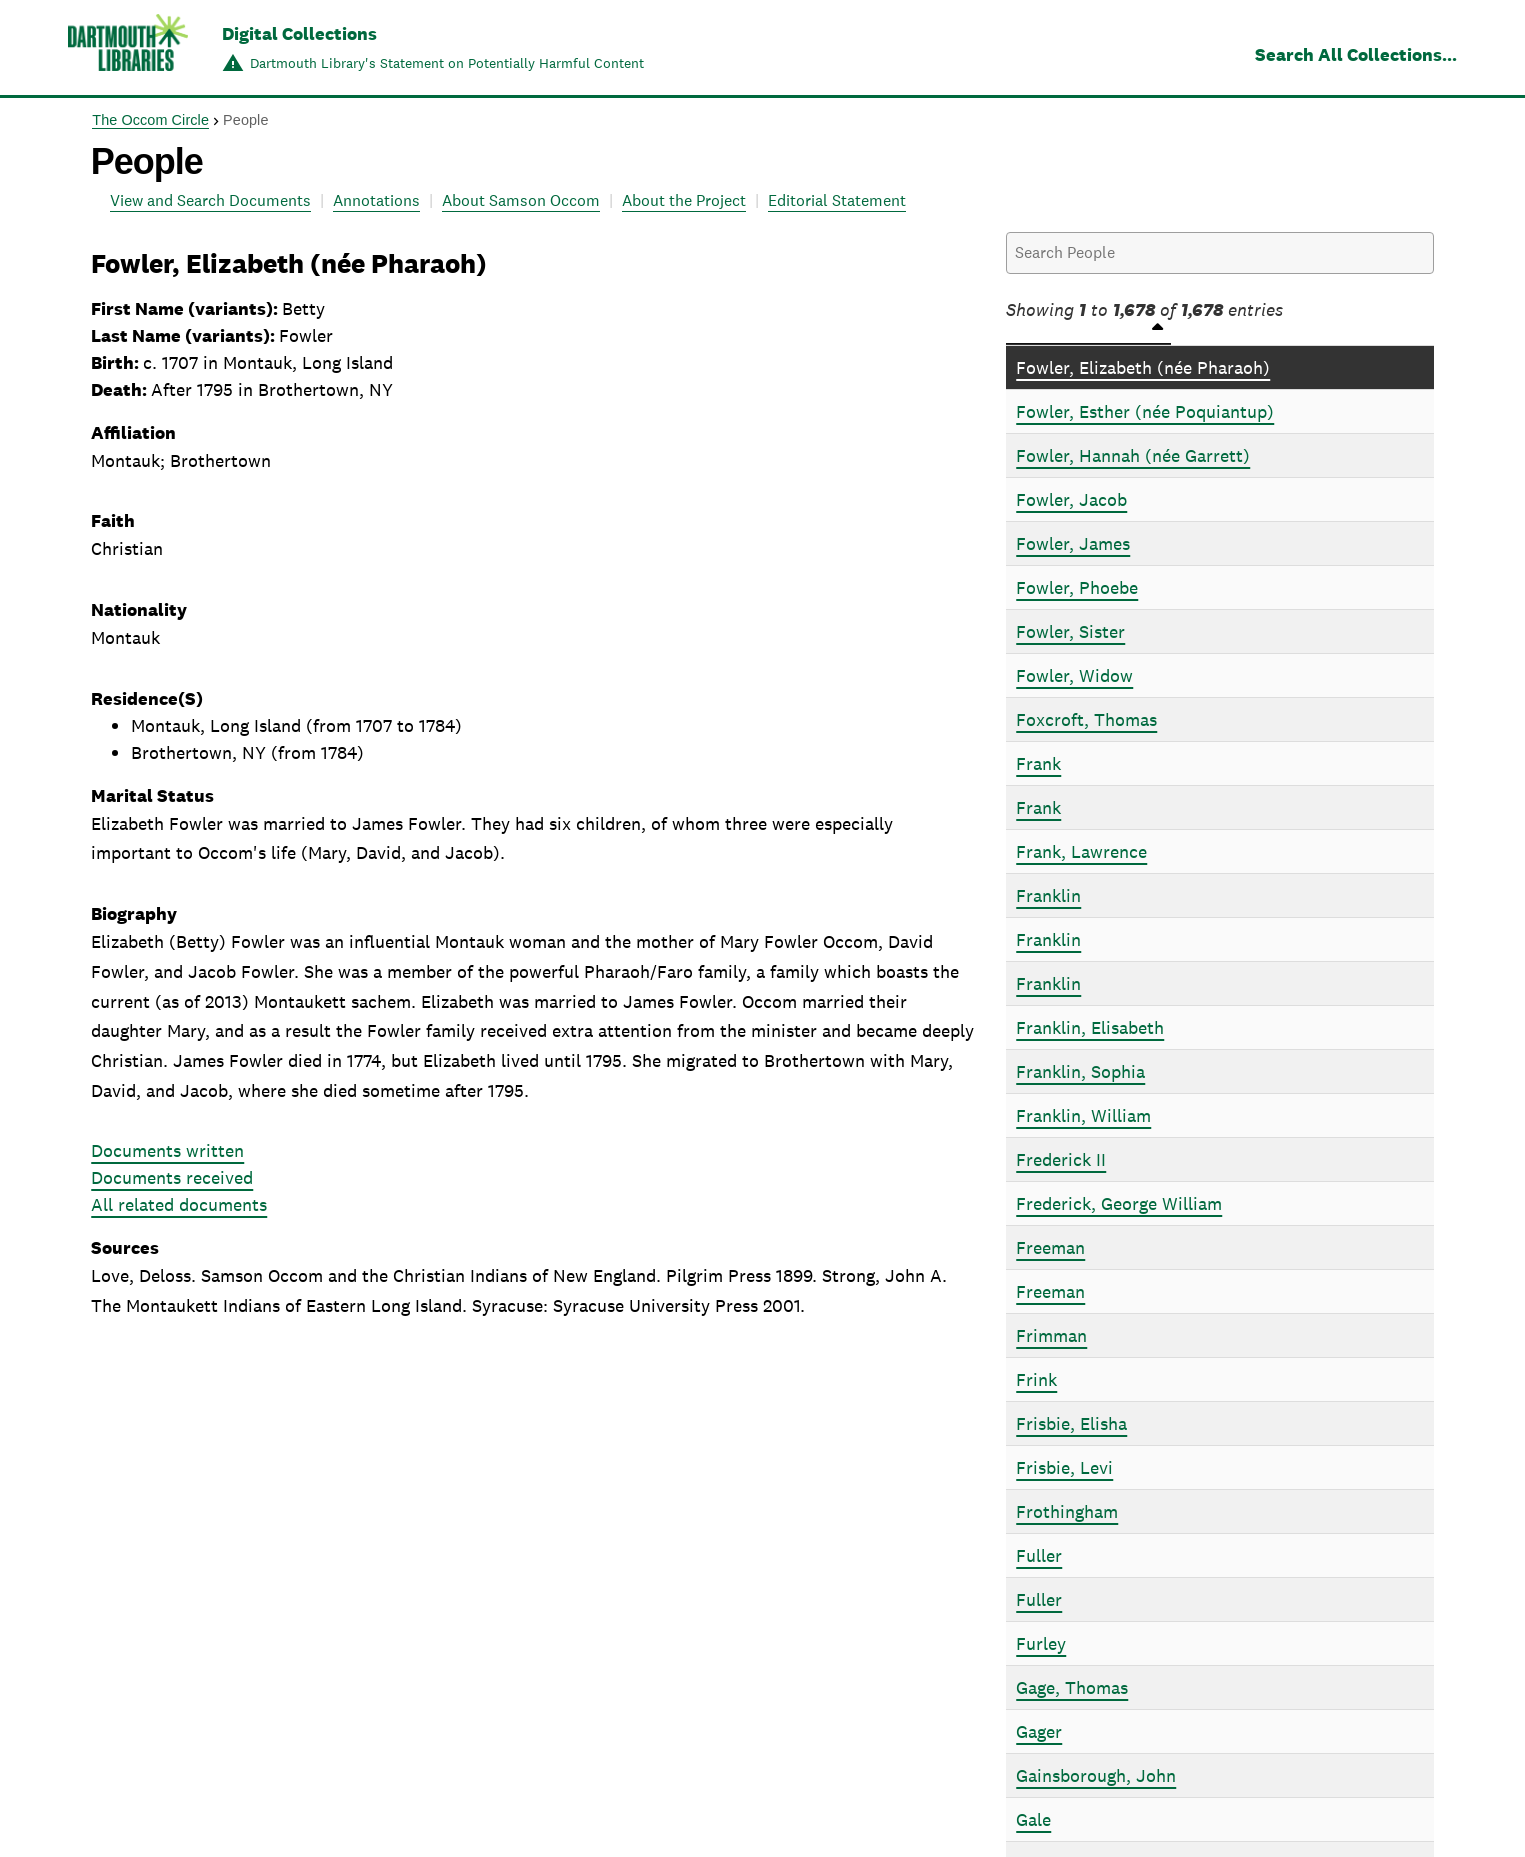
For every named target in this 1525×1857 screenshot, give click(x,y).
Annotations (376, 200)
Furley (1041, 1643)
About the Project (684, 200)
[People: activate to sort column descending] (1220, 333)
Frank (1038, 763)
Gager (1039, 1731)
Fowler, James (1073, 543)
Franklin (1048, 895)
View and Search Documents (210, 200)
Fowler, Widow (1074, 675)
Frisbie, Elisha (1071, 1423)
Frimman (1051, 1335)
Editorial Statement (837, 200)
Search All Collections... (1356, 54)
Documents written (167, 1150)
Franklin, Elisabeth (1090, 1027)
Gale (1033, 1819)
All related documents (179, 1204)
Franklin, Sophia (1080, 1071)
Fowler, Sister (1070, 631)
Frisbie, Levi (1064, 1467)
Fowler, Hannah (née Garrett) (1133, 455)
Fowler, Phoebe (1077, 587)
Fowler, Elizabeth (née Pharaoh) (1143, 367)
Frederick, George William (1119, 1203)
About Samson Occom (521, 200)
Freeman (1050, 1247)
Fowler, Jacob (1071, 499)
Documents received (172, 1177)
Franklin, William (1083, 1115)
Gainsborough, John (1096, 1775)
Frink (1036, 1379)
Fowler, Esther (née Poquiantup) (1145, 411)
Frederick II (1061, 1159)
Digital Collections (299, 33)
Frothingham (1067, 1511)
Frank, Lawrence (1081, 851)
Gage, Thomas (1072, 1687)
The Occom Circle (150, 120)
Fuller (1039, 1555)
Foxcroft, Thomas (1086, 719)
